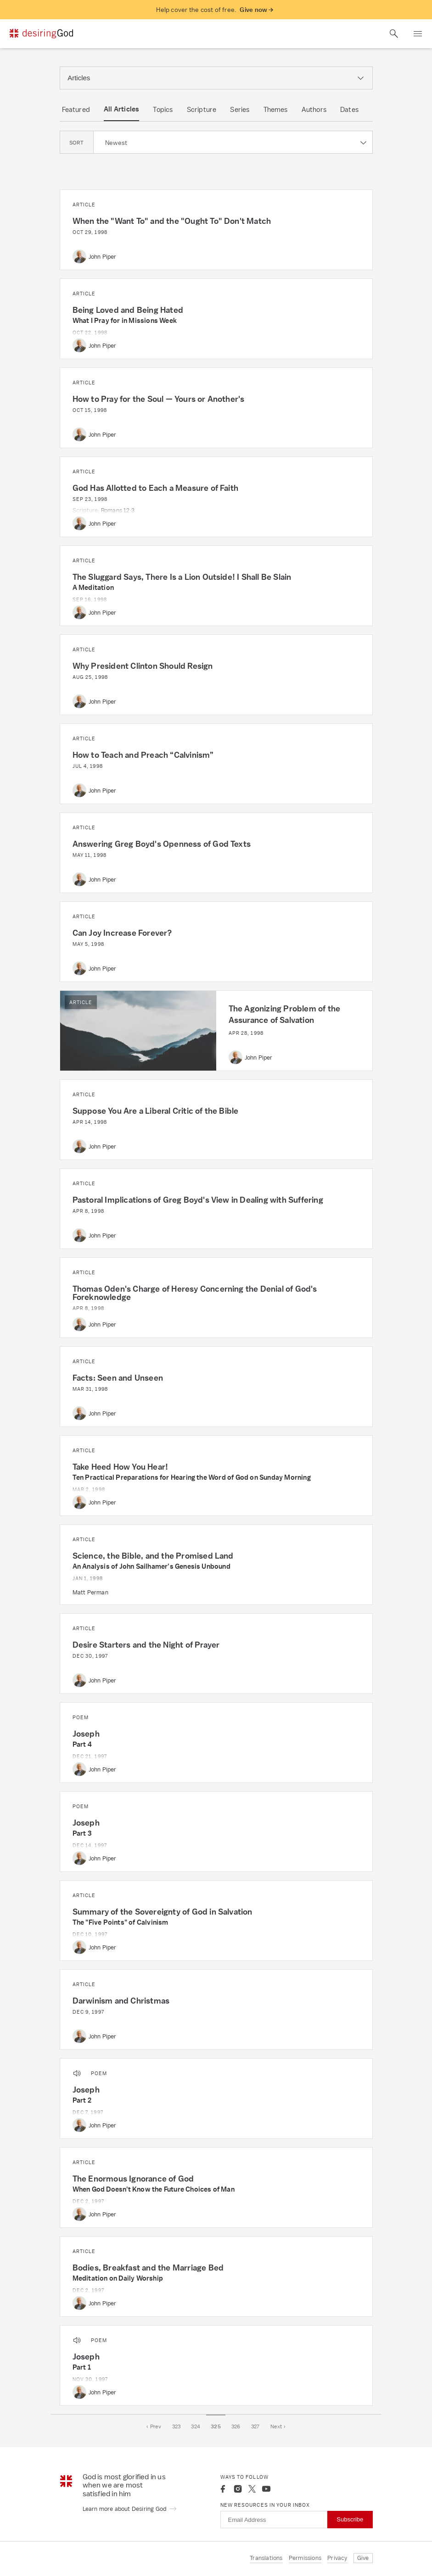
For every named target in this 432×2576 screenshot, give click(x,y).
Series (239, 109)
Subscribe (350, 2519)
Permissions (305, 2558)
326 (236, 2426)
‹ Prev (153, 2426)
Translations (266, 2558)
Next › (278, 2426)
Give (363, 2558)
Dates (349, 109)
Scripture (202, 109)
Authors (314, 109)
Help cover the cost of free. (214, 10)
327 (255, 2426)
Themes (276, 109)
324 (195, 2426)
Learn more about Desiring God (130, 2509)
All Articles (121, 109)
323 (176, 2426)
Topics (163, 109)
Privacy (337, 2558)
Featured (76, 109)
